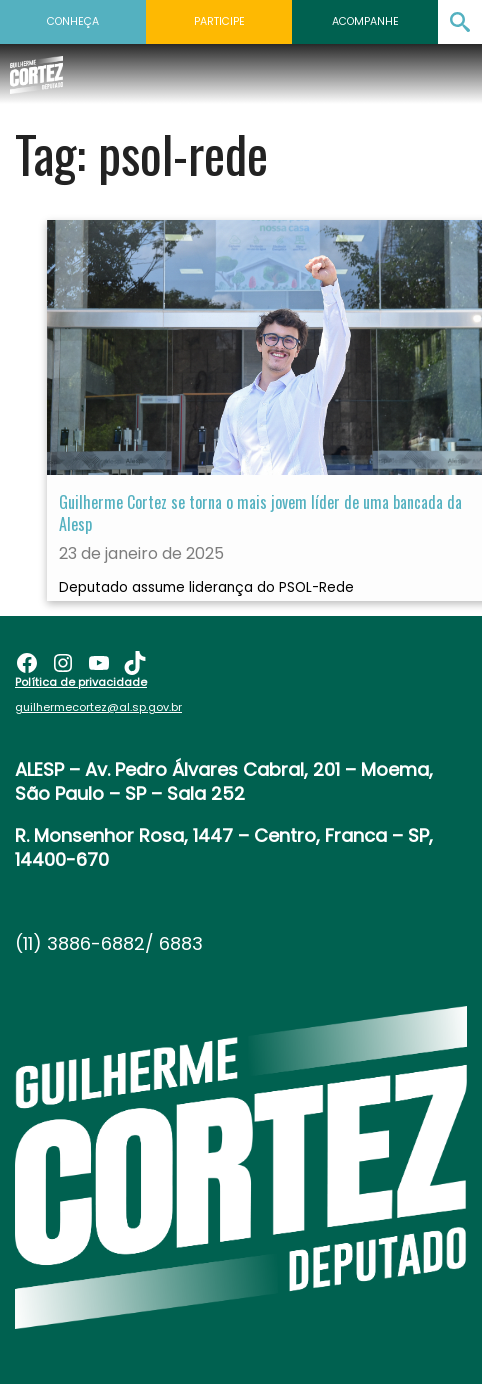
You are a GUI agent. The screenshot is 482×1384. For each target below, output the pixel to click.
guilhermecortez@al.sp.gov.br (98, 707)
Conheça (73, 21)
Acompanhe (365, 21)
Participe (219, 21)
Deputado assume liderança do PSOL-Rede (206, 587)
